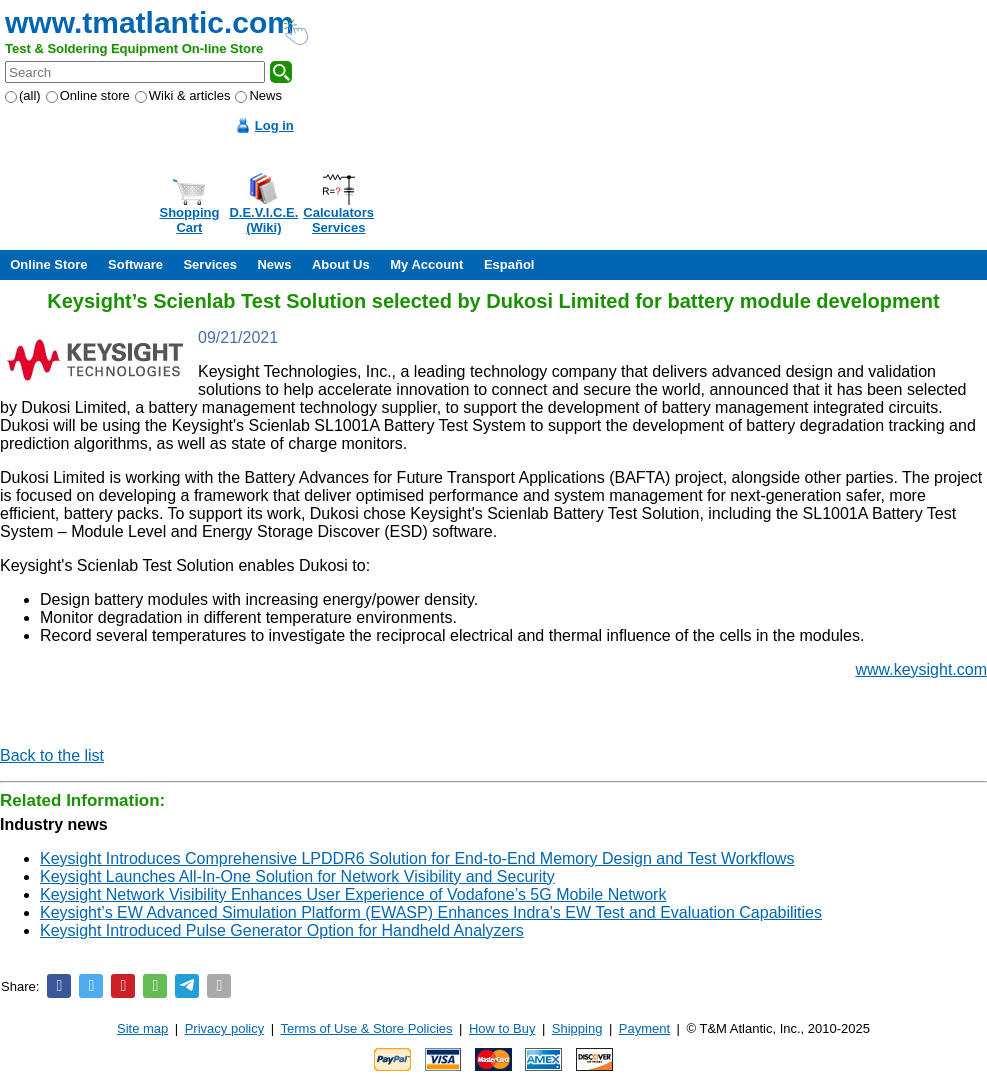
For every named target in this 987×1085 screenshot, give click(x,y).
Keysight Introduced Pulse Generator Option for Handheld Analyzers (282, 930)
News (258, 95)
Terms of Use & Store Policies (367, 1028)
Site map (142, 1028)
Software (135, 264)
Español (509, 264)
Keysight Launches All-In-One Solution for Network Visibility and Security (297, 876)
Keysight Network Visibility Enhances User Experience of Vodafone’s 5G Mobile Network (353, 894)
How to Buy (502, 1028)
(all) (23, 95)
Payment (644, 1028)
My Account (426, 264)
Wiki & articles (183, 95)
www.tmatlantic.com (149, 22)
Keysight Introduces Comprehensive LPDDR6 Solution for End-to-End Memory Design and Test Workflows (417, 858)
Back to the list (52, 755)
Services (210, 264)
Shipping (577, 1028)
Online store (88, 95)
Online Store (48, 264)
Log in (274, 125)
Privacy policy (224, 1028)
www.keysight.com (921, 669)
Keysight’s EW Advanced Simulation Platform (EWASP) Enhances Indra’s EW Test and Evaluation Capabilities (431, 912)
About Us (341, 264)
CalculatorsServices (338, 220)
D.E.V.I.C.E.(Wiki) (263, 220)
